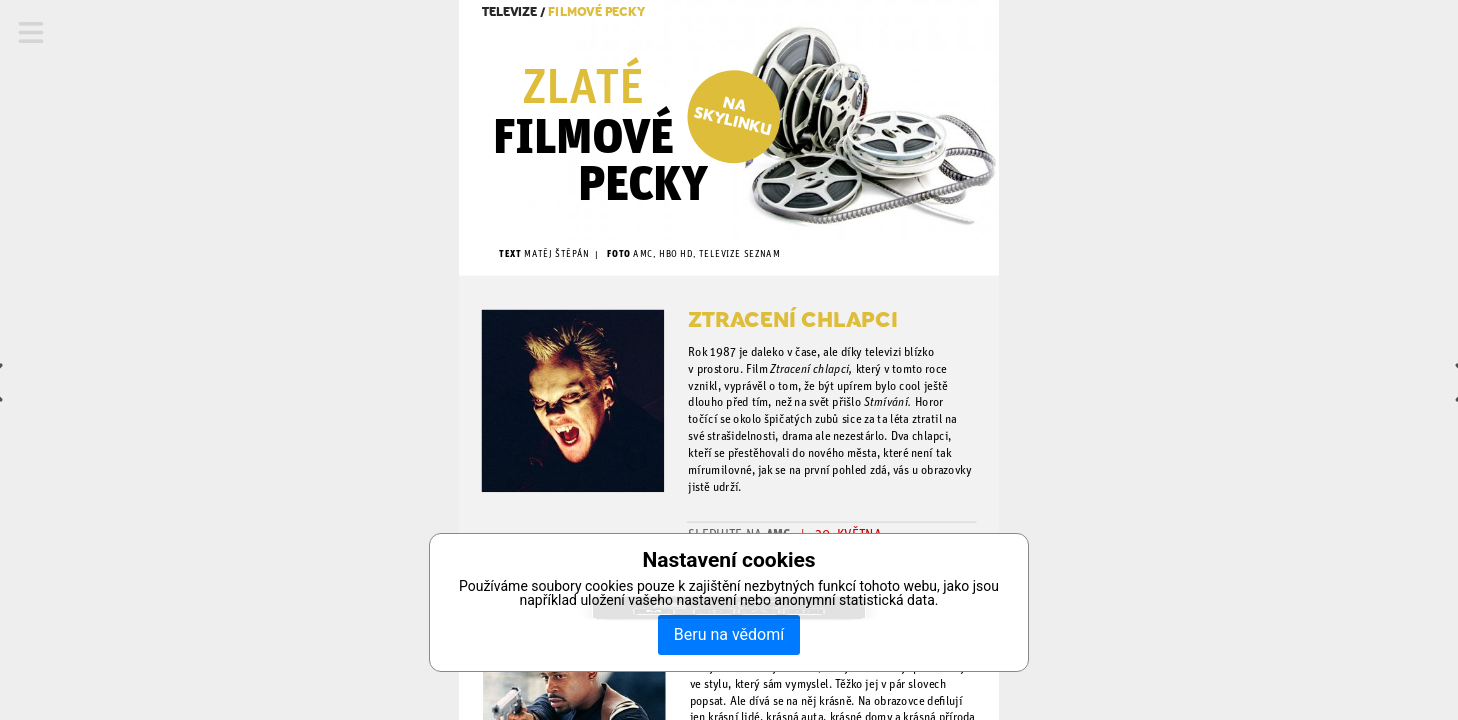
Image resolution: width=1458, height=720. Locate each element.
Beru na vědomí (729, 634)
